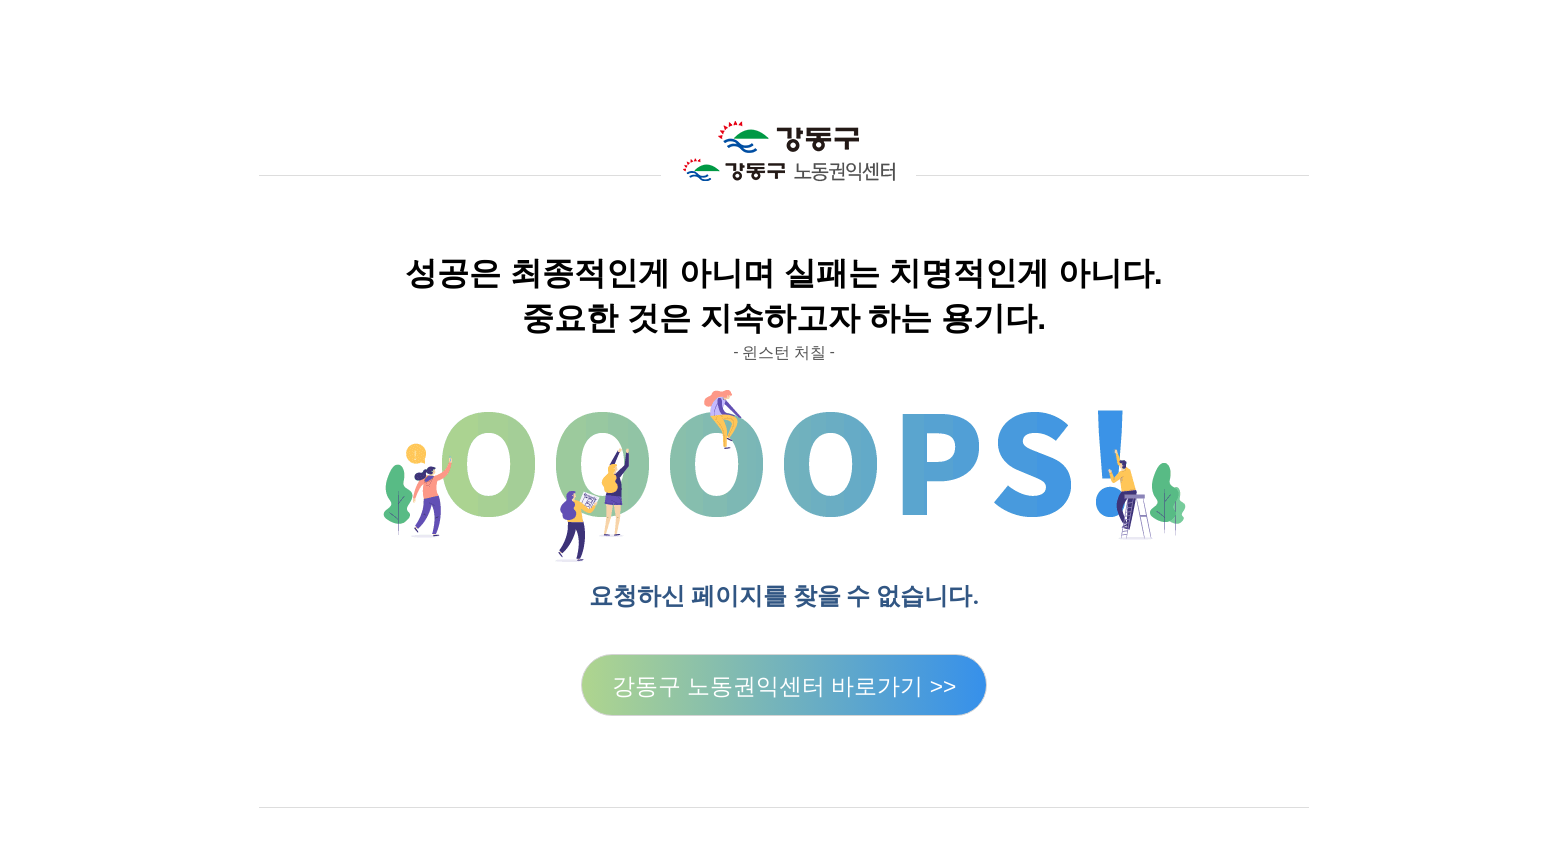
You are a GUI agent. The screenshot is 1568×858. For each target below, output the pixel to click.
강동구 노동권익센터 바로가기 (784, 686)
